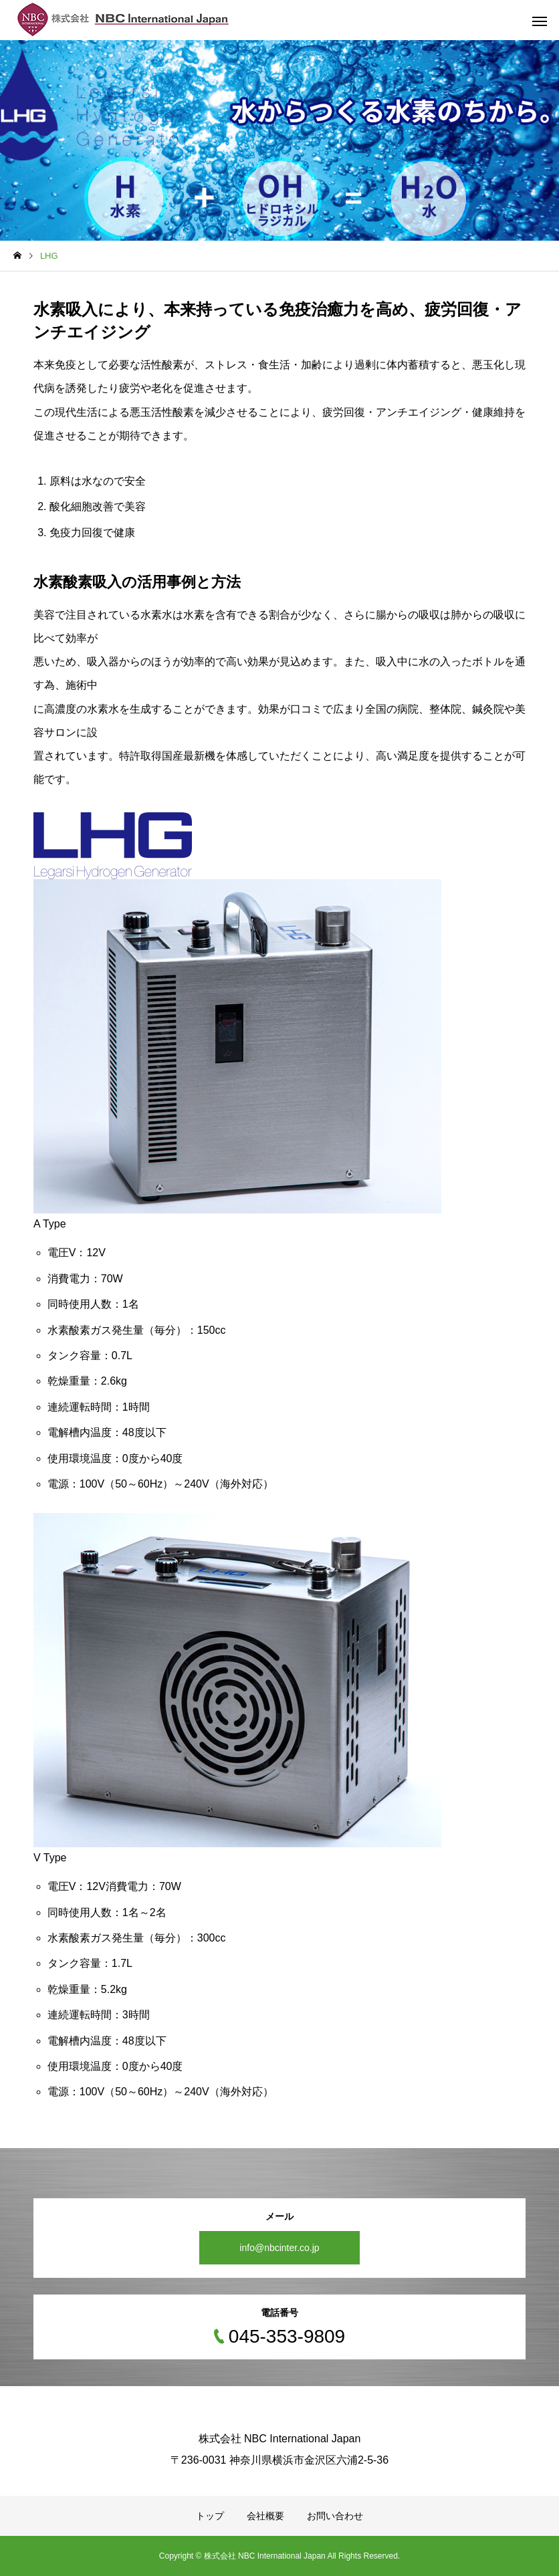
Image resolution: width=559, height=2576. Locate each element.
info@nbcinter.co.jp (279, 2247)
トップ (210, 2515)
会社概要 (265, 2515)
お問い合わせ (335, 2515)
